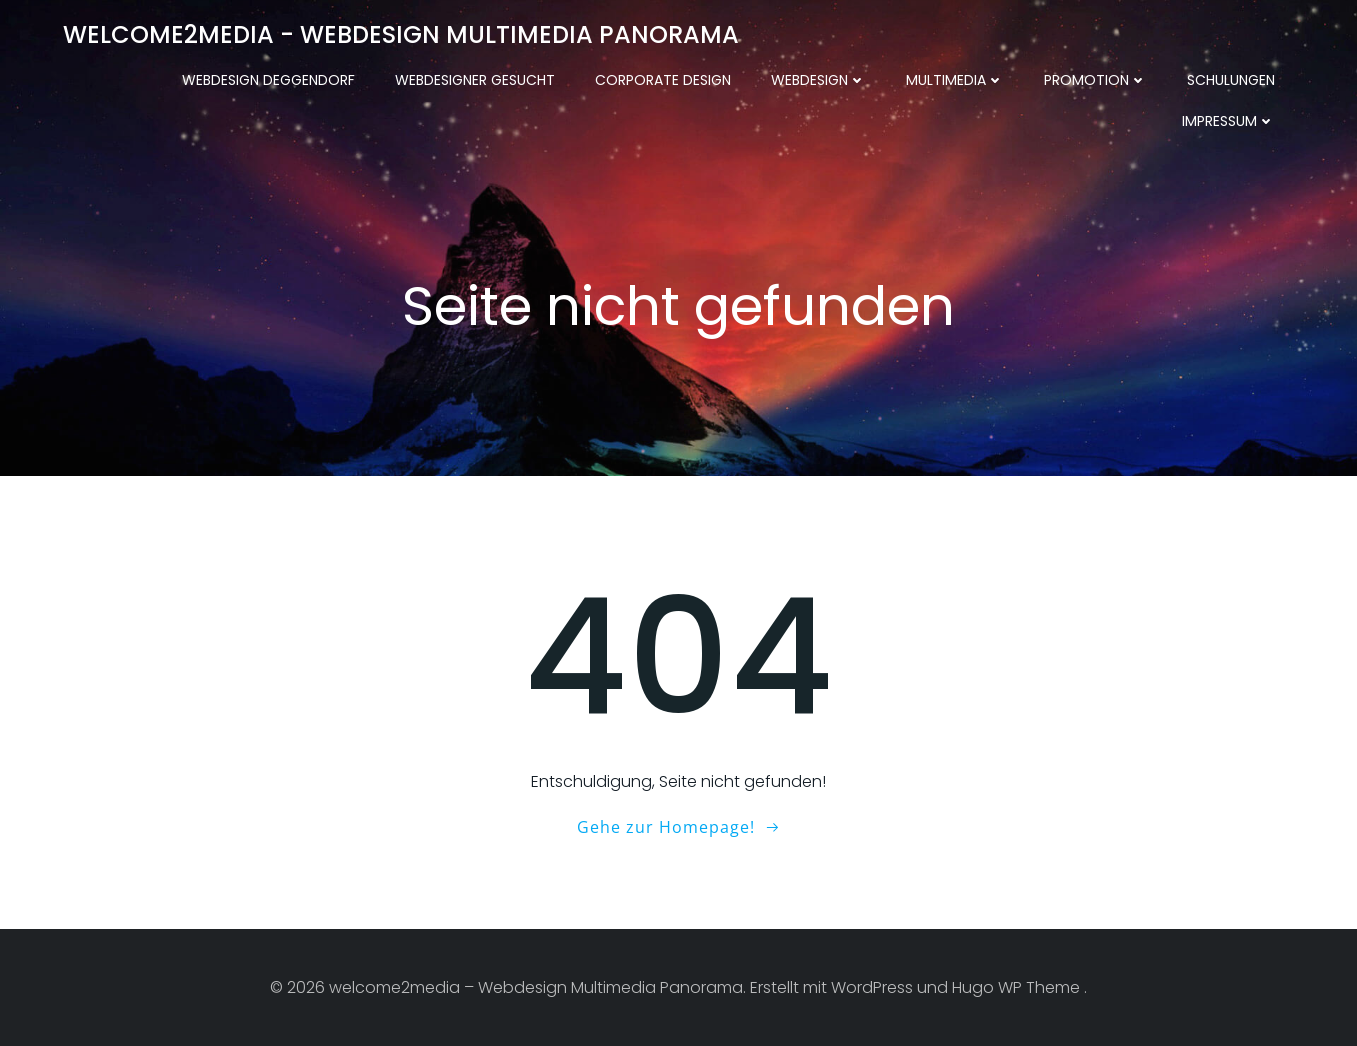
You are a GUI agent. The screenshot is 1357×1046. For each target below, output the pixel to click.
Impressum (1228, 121)
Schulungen (1231, 80)
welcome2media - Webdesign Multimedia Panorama (401, 34)
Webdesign (818, 80)
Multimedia (955, 80)
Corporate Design (663, 80)
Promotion (1095, 80)
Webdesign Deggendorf (268, 80)
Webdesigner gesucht (475, 80)
